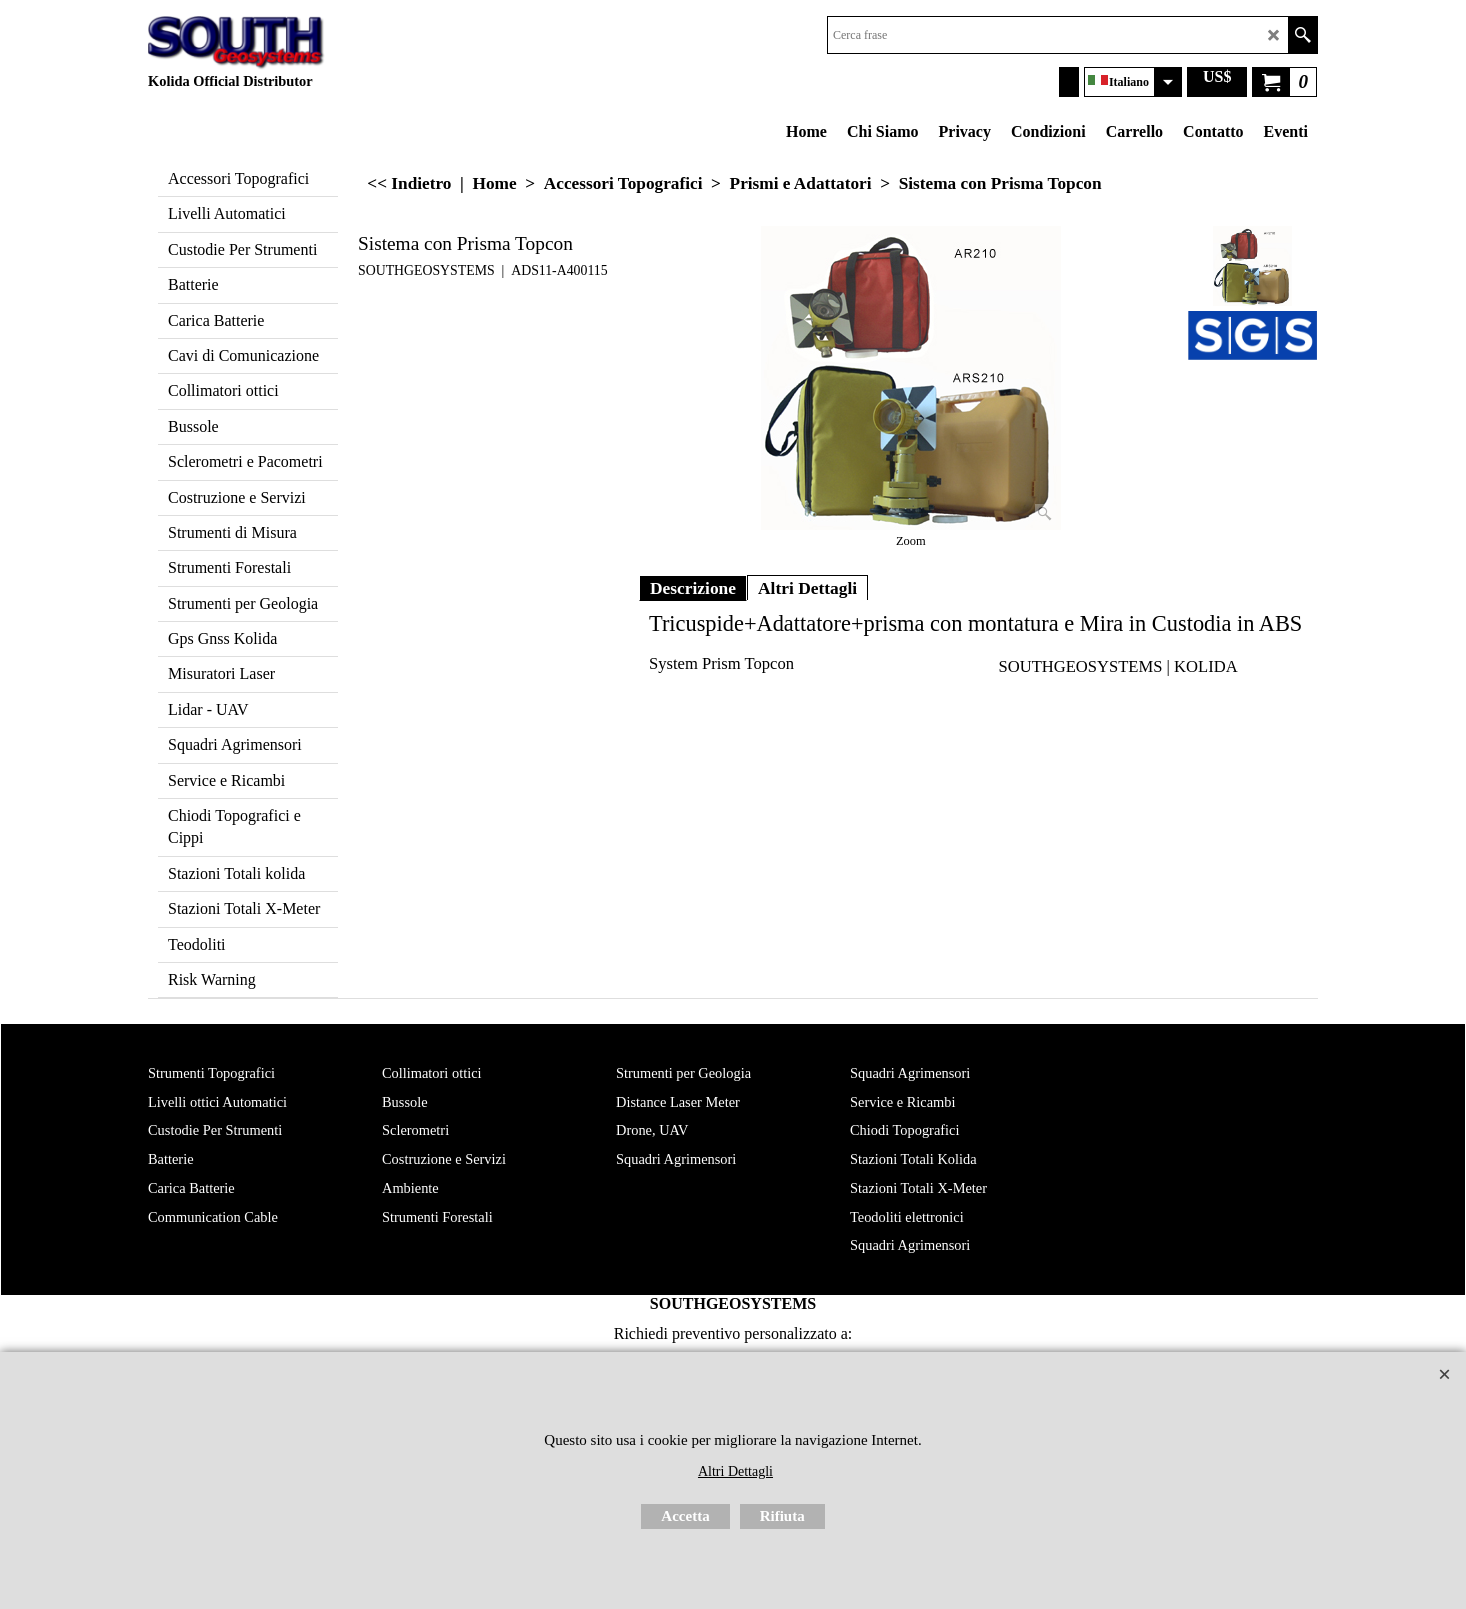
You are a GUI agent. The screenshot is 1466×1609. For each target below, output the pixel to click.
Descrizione (693, 588)
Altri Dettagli (807, 588)
